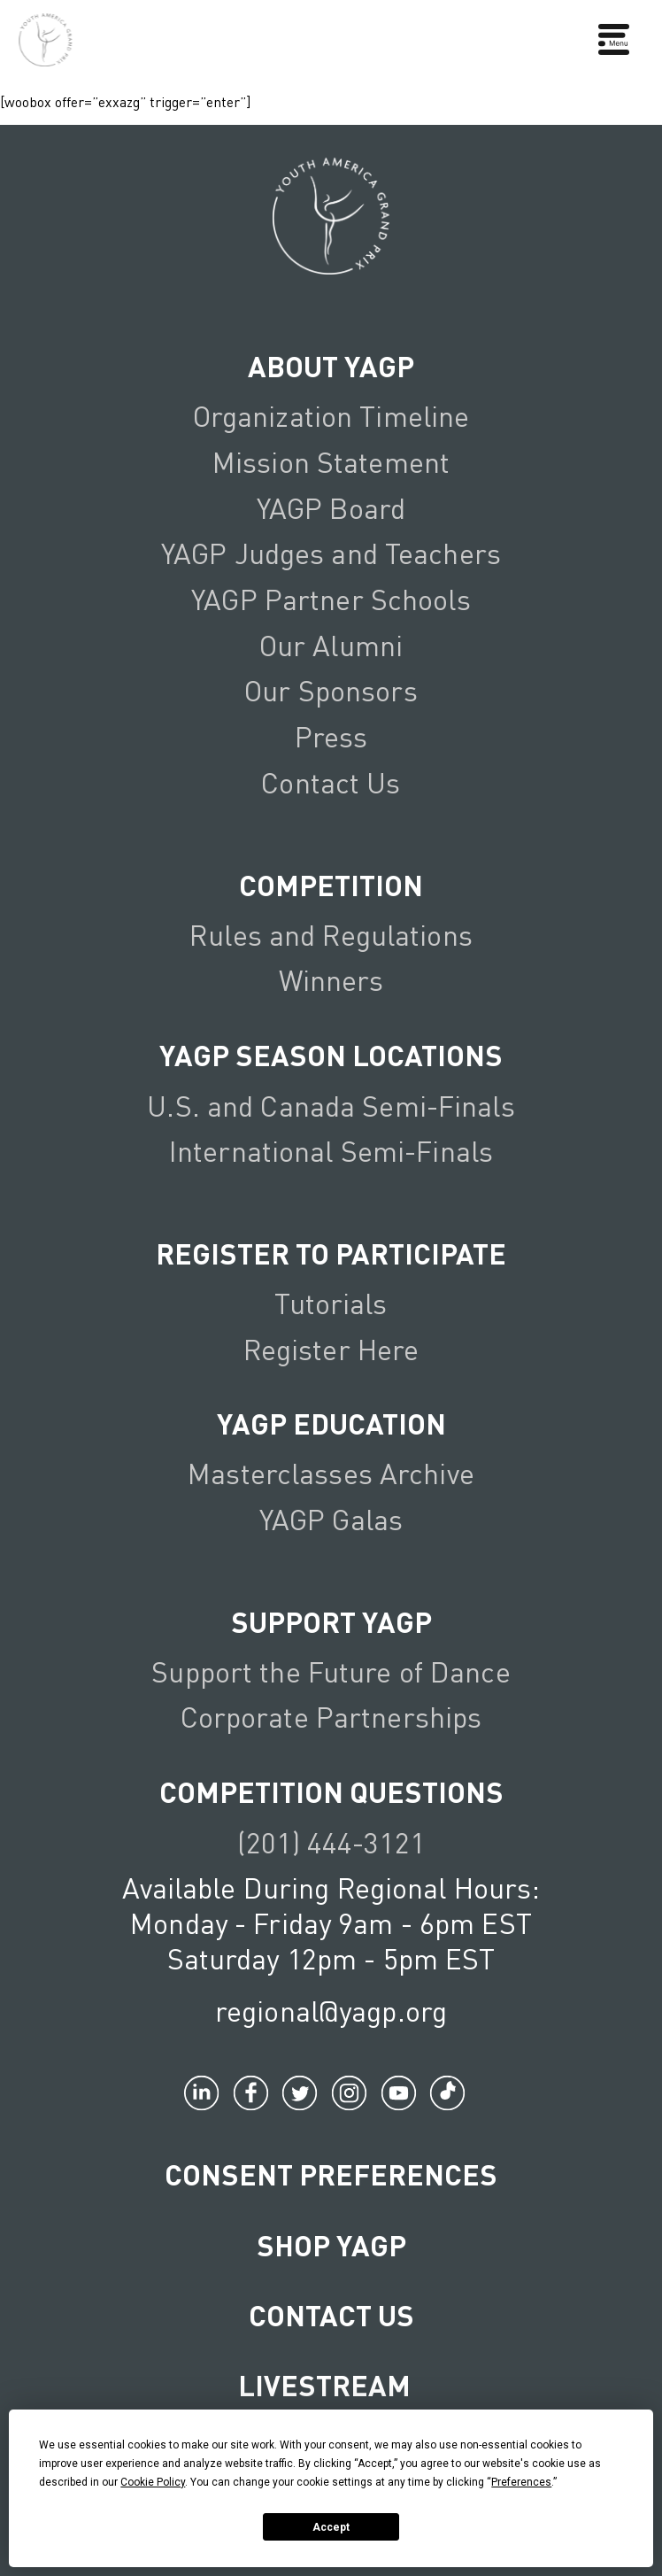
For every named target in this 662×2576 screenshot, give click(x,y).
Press (331, 736)
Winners (331, 980)
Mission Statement (331, 462)
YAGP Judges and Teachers (331, 553)
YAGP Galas (331, 1519)
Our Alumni (331, 645)
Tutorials (330, 1303)
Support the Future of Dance (330, 1671)
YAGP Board (331, 508)
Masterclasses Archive (331, 1473)
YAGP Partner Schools (331, 599)
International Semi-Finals (331, 1150)
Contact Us (330, 782)
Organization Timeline (331, 415)
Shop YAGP (331, 2245)
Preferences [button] (521, 2482)
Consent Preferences (331, 2174)
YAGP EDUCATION (331, 1423)
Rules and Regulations (331, 934)
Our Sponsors (331, 690)
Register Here (331, 1349)
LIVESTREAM (331, 2384)
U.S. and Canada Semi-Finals (330, 1105)
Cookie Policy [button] (152, 2482)
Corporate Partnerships (331, 1716)
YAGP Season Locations (331, 1054)
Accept (331, 2527)
